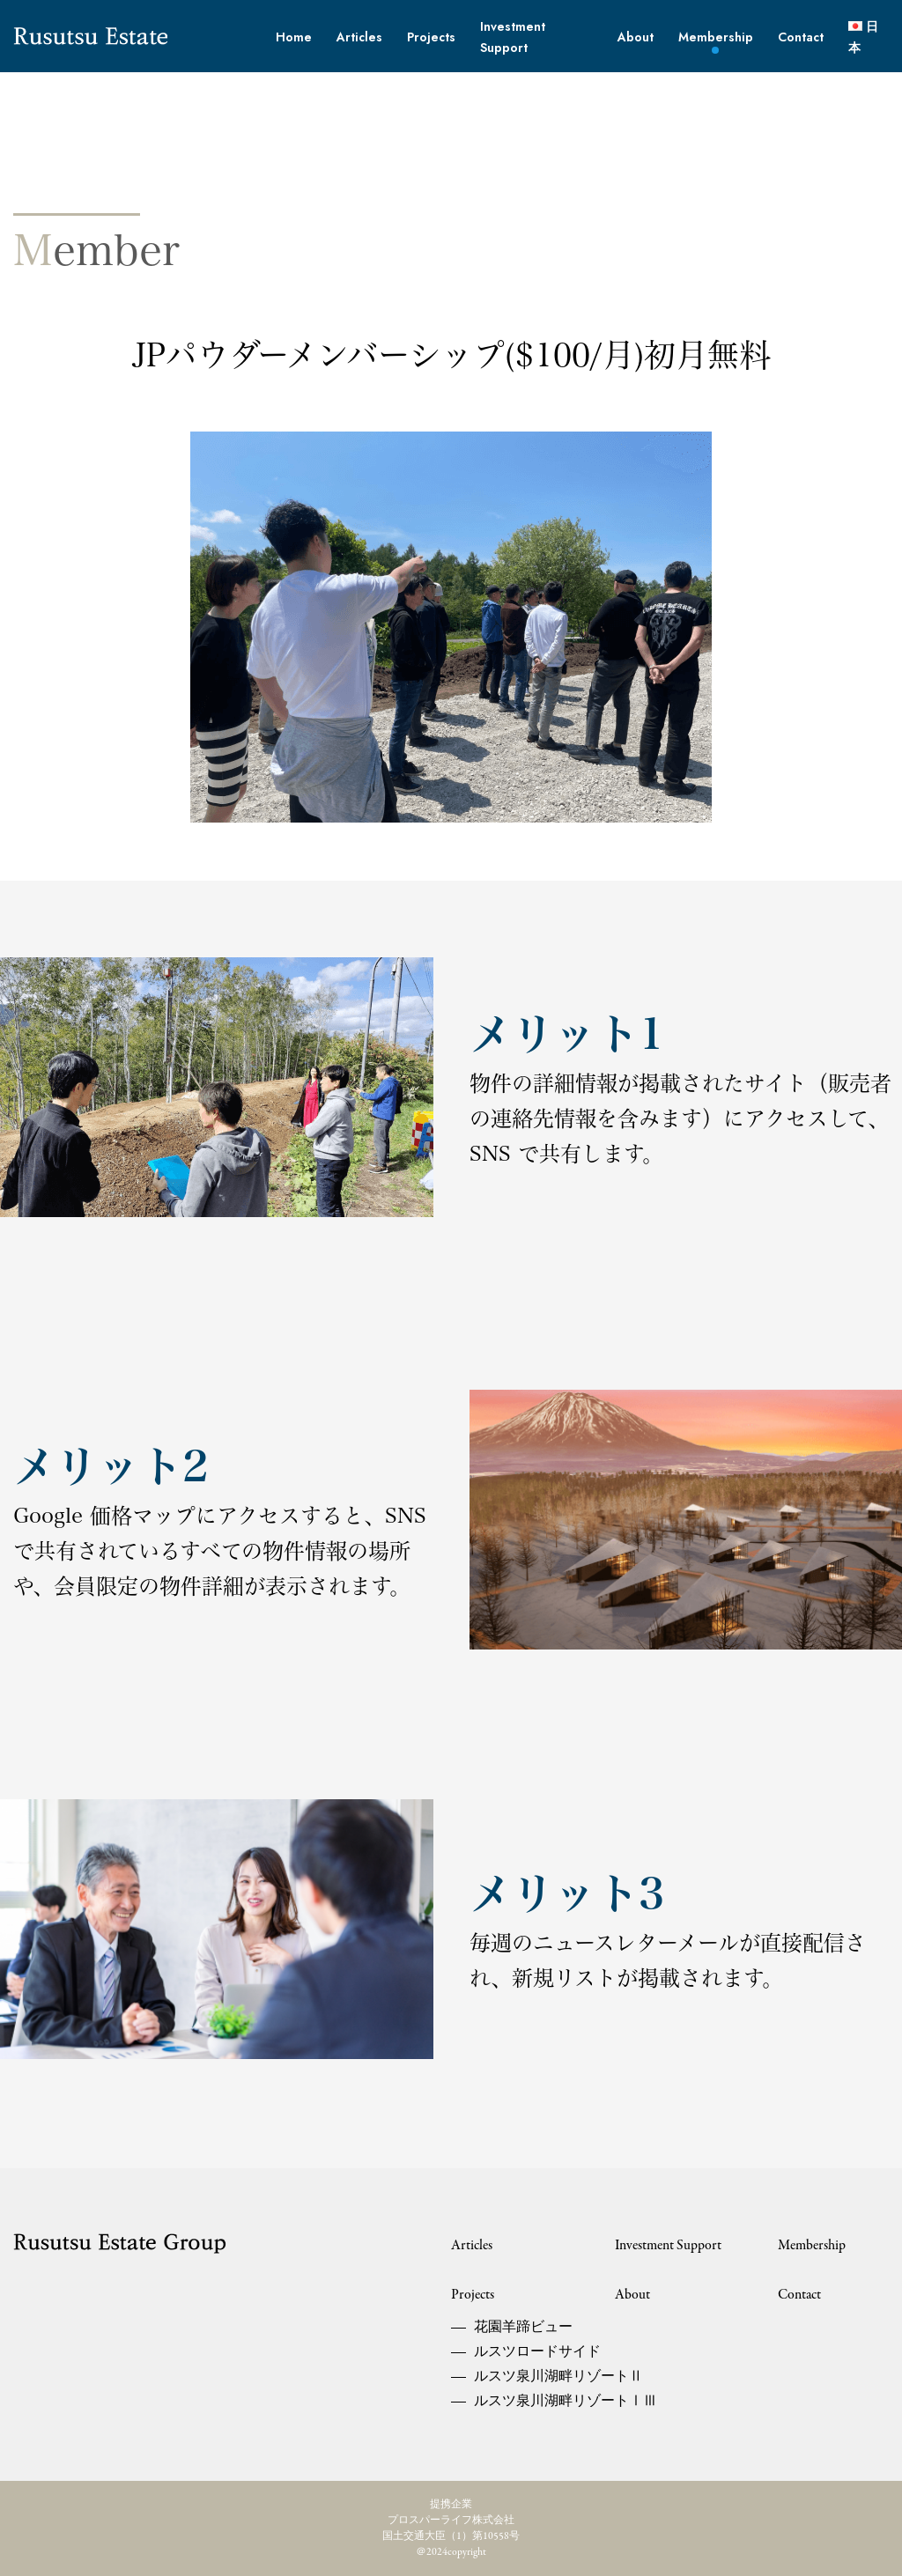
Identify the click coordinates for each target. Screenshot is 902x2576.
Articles (359, 37)
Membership (715, 37)
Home (294, 37)
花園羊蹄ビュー (518, 2328)
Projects (431, 37)
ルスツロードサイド (518, 2352)
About (635, 37)
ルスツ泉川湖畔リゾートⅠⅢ (518, 2402)
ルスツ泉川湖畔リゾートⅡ (518, 2377)
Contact (801, 37)
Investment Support (668, 2246)
